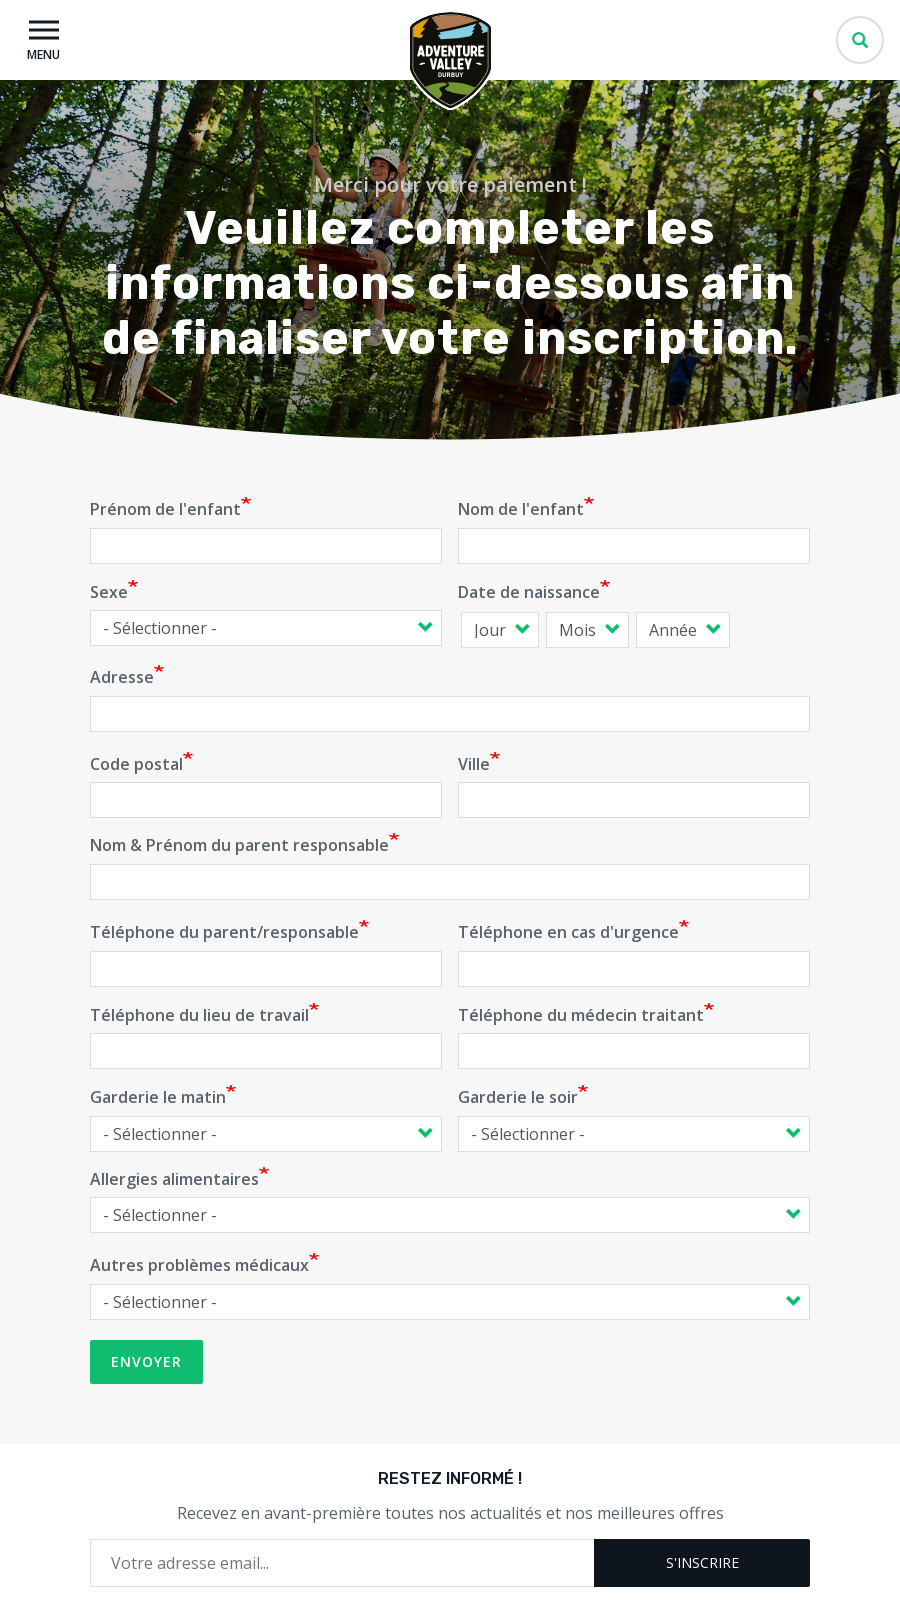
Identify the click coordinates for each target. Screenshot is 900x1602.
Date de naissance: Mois (542, 629)
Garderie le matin (158, 1097)
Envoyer (146, 1361)
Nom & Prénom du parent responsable (239, 845)
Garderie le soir (518, 1097)
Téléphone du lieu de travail (199, 1015)
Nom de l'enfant (521, 509)
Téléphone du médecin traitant (581, 1015)
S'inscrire (702, 1562)
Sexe (109, 592)
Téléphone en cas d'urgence (568, 932)
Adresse (122, 677)
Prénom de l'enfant (165, 509)
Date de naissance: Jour (457, 629)
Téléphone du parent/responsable (224, 932)
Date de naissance (529, 592)
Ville (474, 764)
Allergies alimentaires (174, 1179)
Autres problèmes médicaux (199, 1265)
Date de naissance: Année (632, 629)
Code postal (136, 764)
